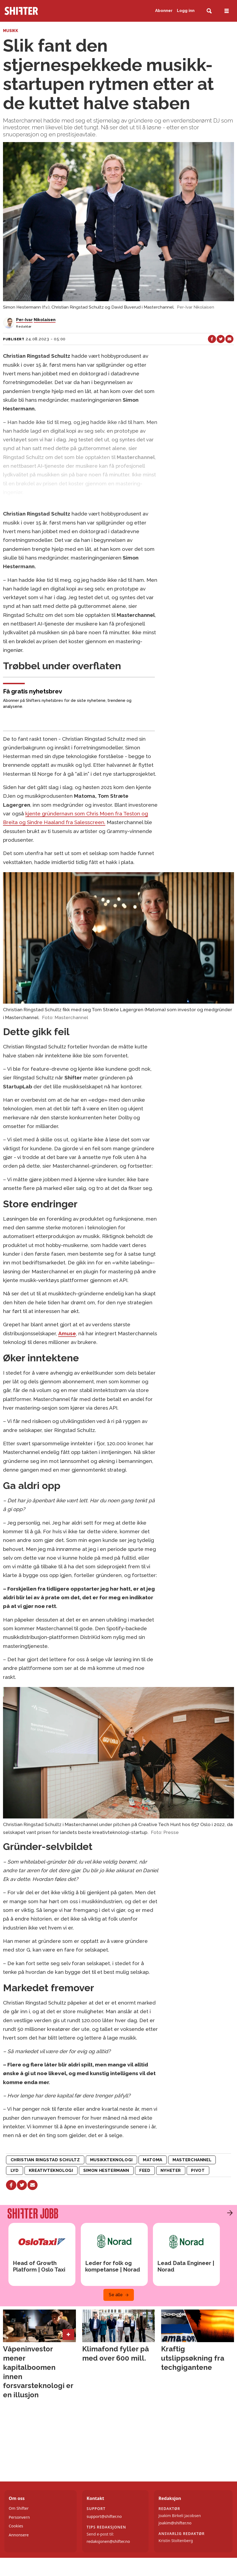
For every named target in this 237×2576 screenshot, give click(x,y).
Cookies (16, 2525)
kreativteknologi (51, 2170)
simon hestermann (106, 2170)
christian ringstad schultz (45, 2159)
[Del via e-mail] (229, 339)
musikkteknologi (111, 2159)
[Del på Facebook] (212, 339)
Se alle (116, 2294)
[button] (228, 2213)
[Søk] (209, 11)
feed (144, 2170)
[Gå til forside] (39, 11)
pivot (198, 2170)
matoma (152, 2159)
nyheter (171, 2170)
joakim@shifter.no (174, 2522)
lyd (15, 2170)
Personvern (19, 2517)
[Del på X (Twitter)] (221, 339)
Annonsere (19, 2534)
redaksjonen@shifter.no (108, 2541)
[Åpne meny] (226, 11)
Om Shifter (19, 2508)
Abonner (164, 10)
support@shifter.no (104, 2516)
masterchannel (192, 2159)
